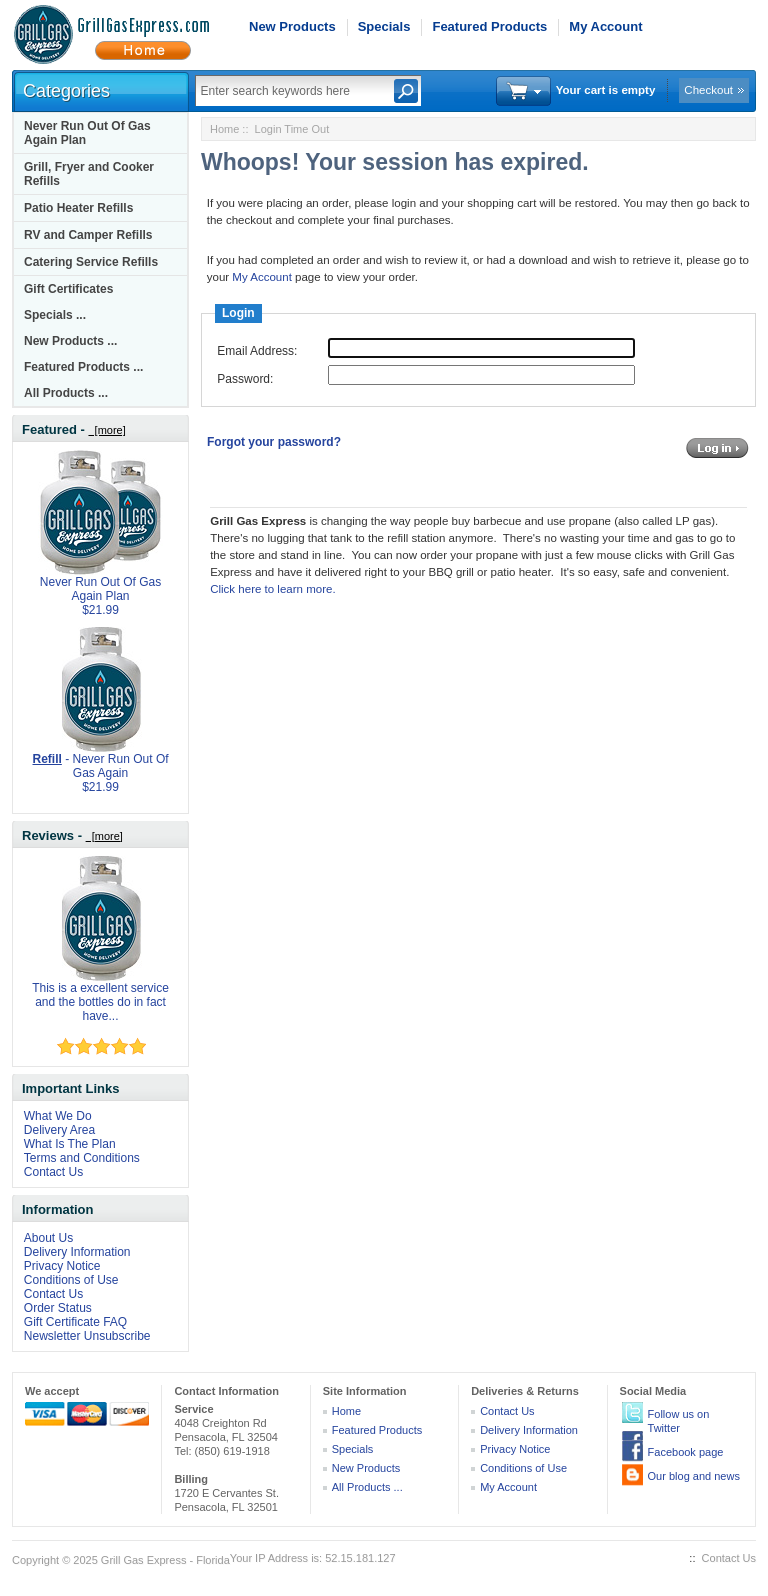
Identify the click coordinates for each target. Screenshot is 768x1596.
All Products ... (66, 393)
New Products (292, 26)
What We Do (58, 1116)
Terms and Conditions (82, 1158)
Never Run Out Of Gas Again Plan (87, 133)
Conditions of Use (71, 1280)
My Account (605, 26)
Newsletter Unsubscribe (87, 1336)
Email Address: (257, 351)
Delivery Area (59, 1130)
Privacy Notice (62, 1266)
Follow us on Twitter (679, 1421)
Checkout (708, 90)
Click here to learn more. (272, 589)
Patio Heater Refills (78, 208)
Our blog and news (694, 1476)
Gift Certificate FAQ (75, 1322)
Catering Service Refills (91, 262)
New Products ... (70, 341)
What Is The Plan (70, 1144)
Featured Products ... (83, 367)
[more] (106, 430)
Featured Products (489, 26)
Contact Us (53, 1172)
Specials (384, 26)
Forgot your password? (274, 442)
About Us (48, 1238)
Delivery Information (77, 1252)
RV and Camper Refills (88, 235)
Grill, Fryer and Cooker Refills (89, 174)
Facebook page (686, 1452)
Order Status (58, 1308)
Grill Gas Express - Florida (165, 1560)
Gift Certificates (68, 289)
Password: (245, 379)
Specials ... (55, 315)
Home (224, 129)
